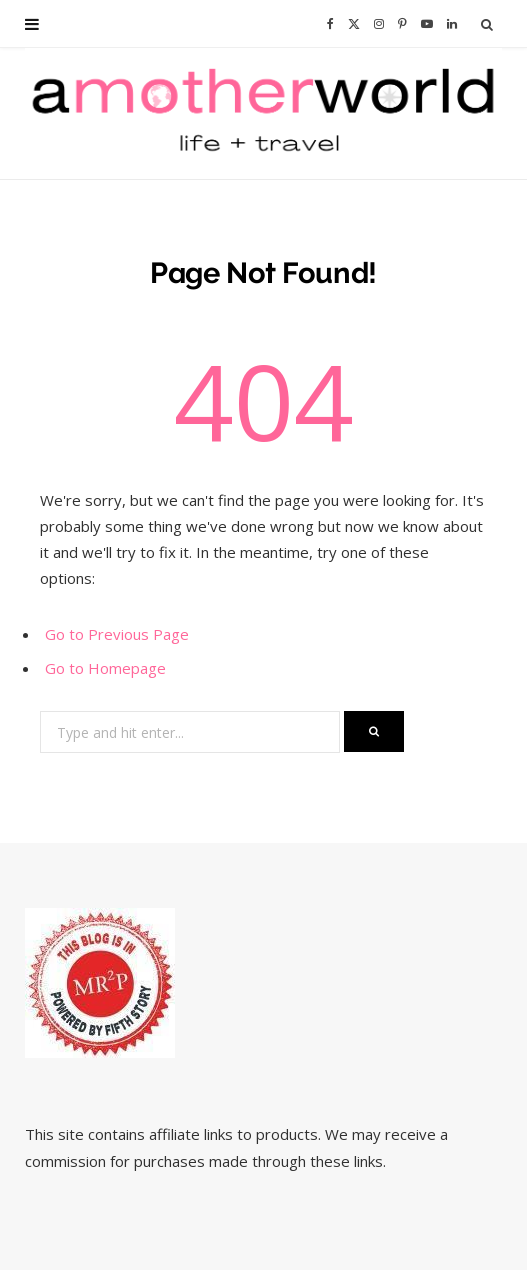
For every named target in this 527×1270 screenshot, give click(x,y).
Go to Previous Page (117, 634)
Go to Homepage (105, 668)
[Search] (487, 24)
